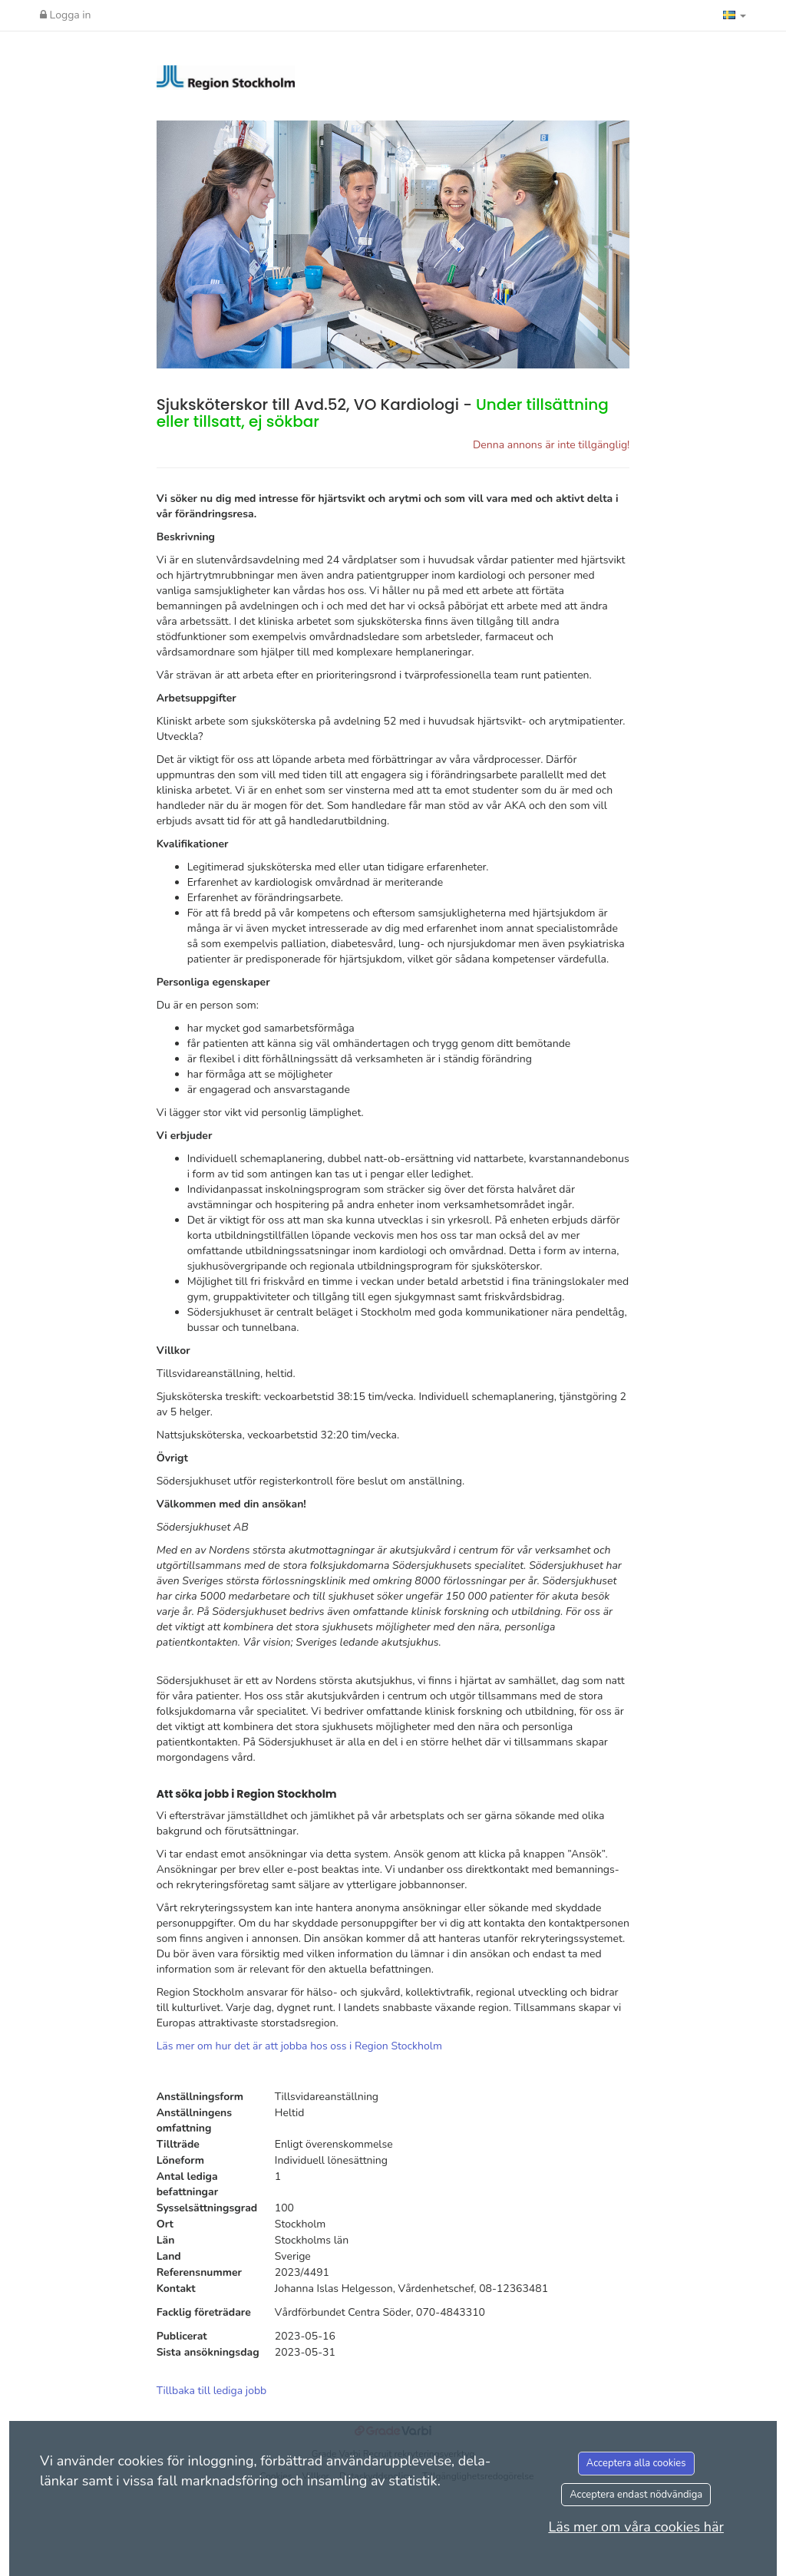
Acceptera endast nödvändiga (636, 2495)
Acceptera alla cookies (636, 2463)
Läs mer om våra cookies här (636, 2527)
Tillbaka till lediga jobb (212, 2390)
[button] (734, 15)
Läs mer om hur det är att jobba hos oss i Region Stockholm (299, 2046)
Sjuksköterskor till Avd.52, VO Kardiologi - (383, 413)
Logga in (65, 15)
